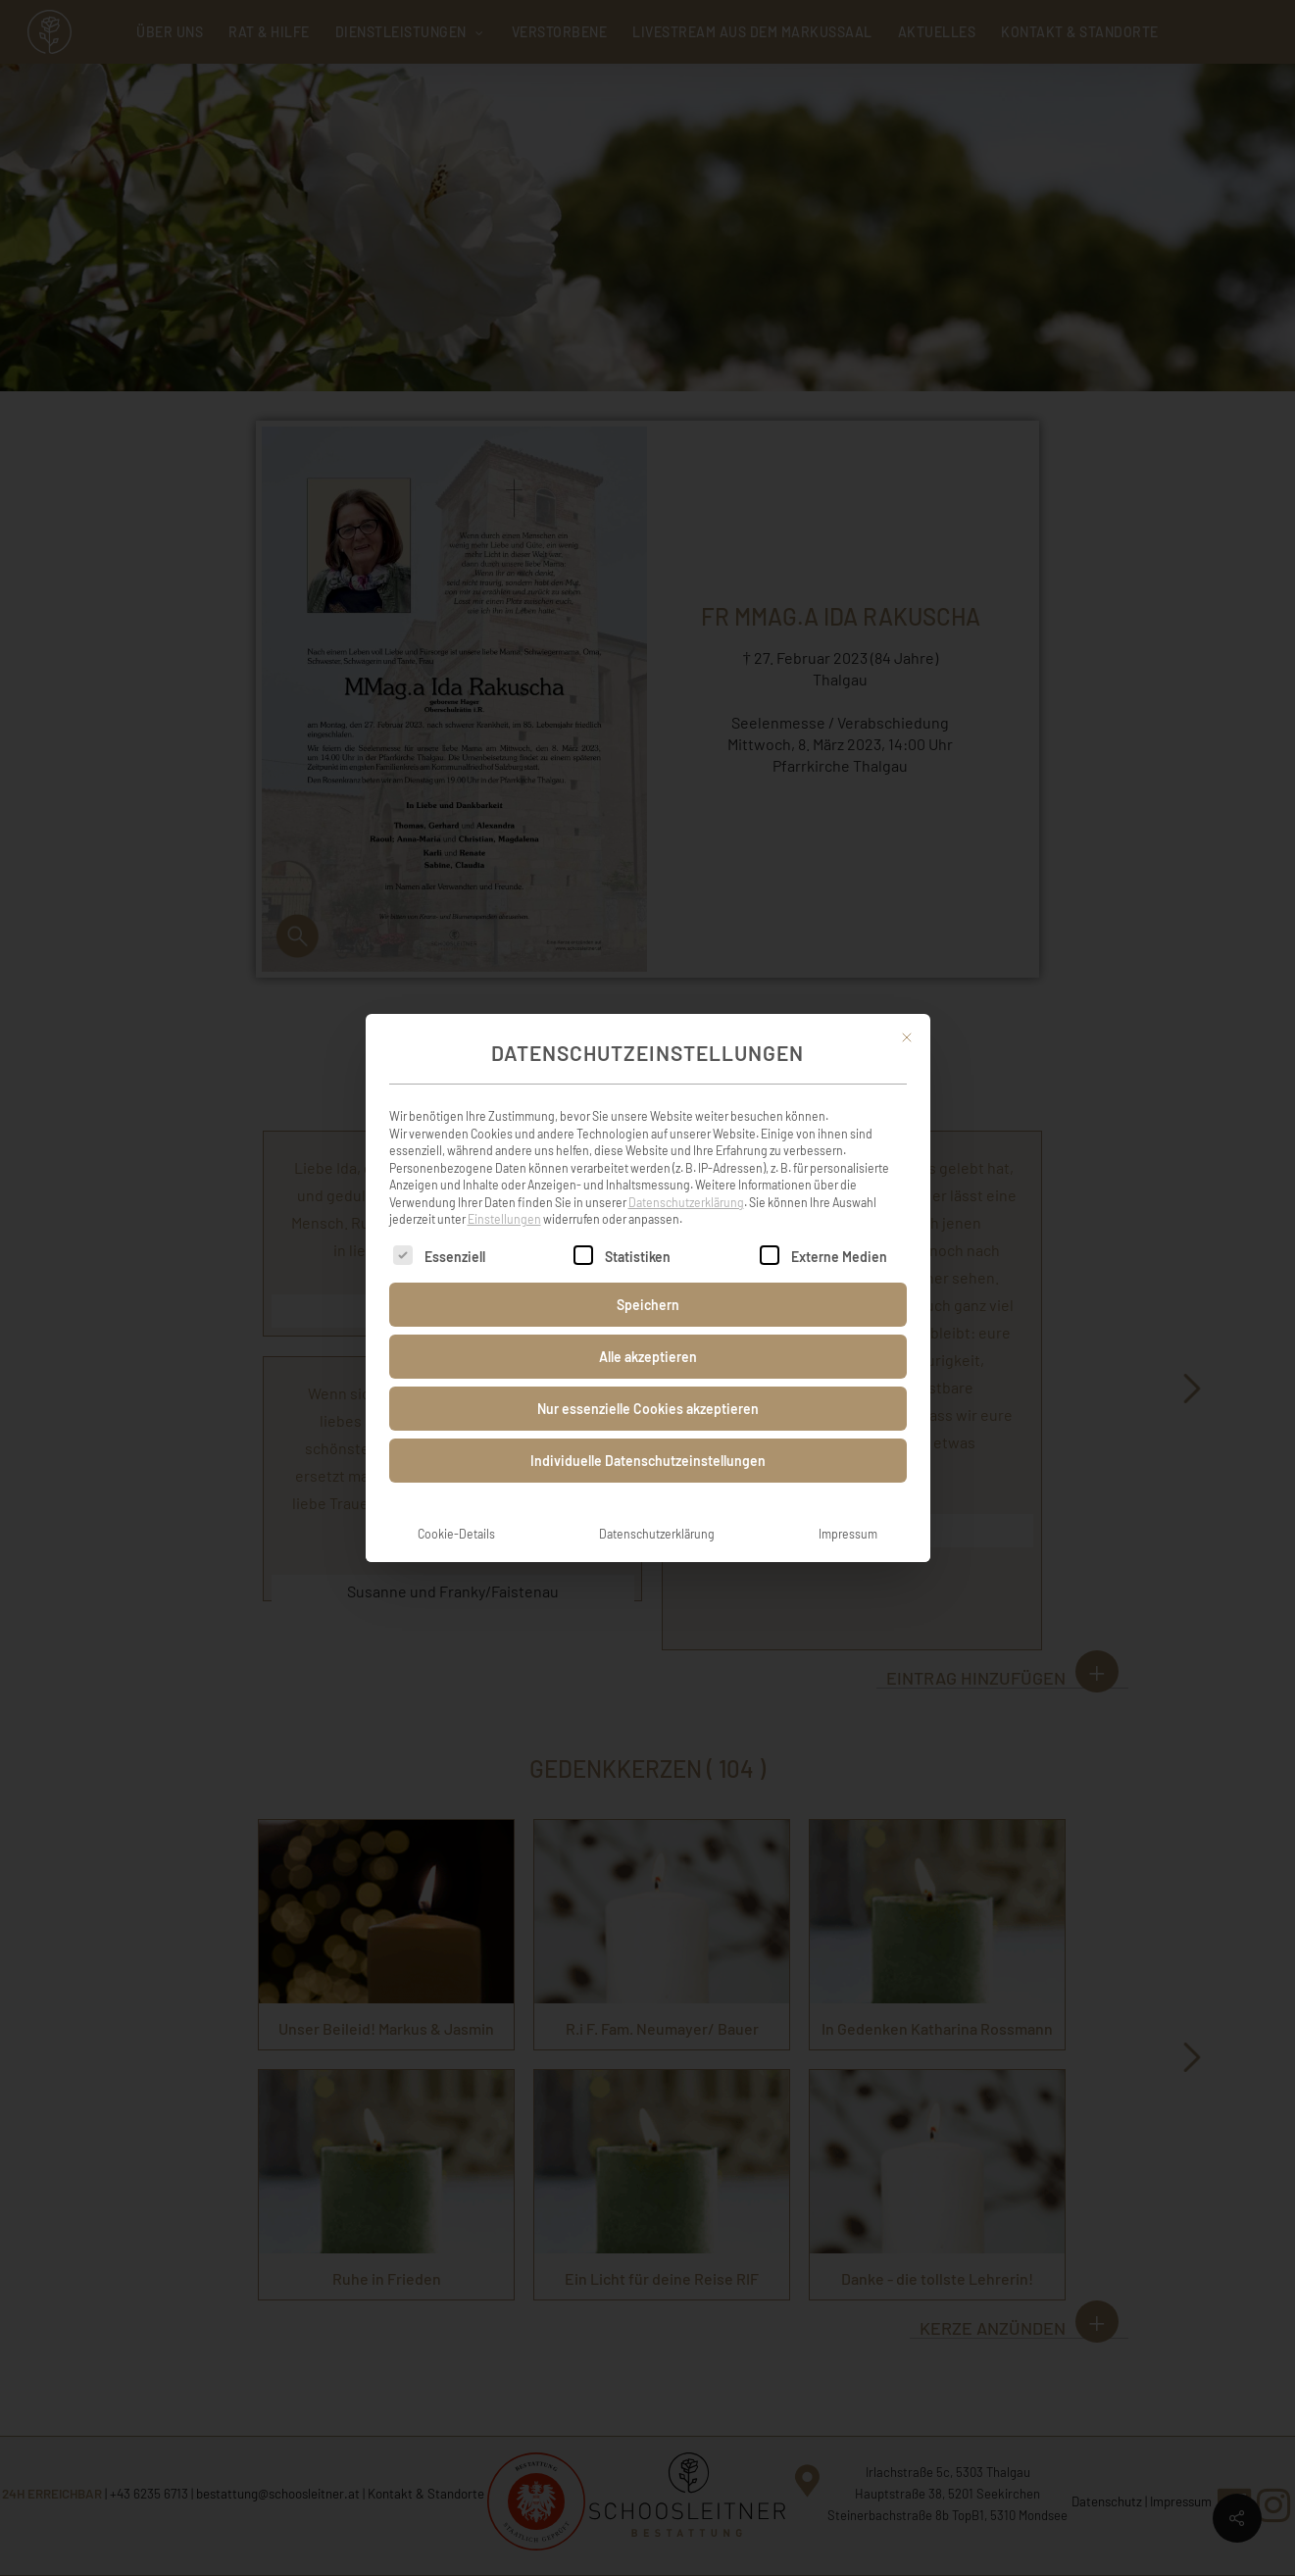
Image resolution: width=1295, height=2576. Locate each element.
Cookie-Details (456, 1508)
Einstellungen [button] (504, 1194)
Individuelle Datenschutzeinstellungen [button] (648, 1435)
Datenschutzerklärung (686, 1177)
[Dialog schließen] (906, 1012)
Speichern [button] (648, 1279)
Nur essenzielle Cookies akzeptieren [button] (648, 1383)
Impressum (848, 1508)
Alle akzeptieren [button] (648, 1331)
